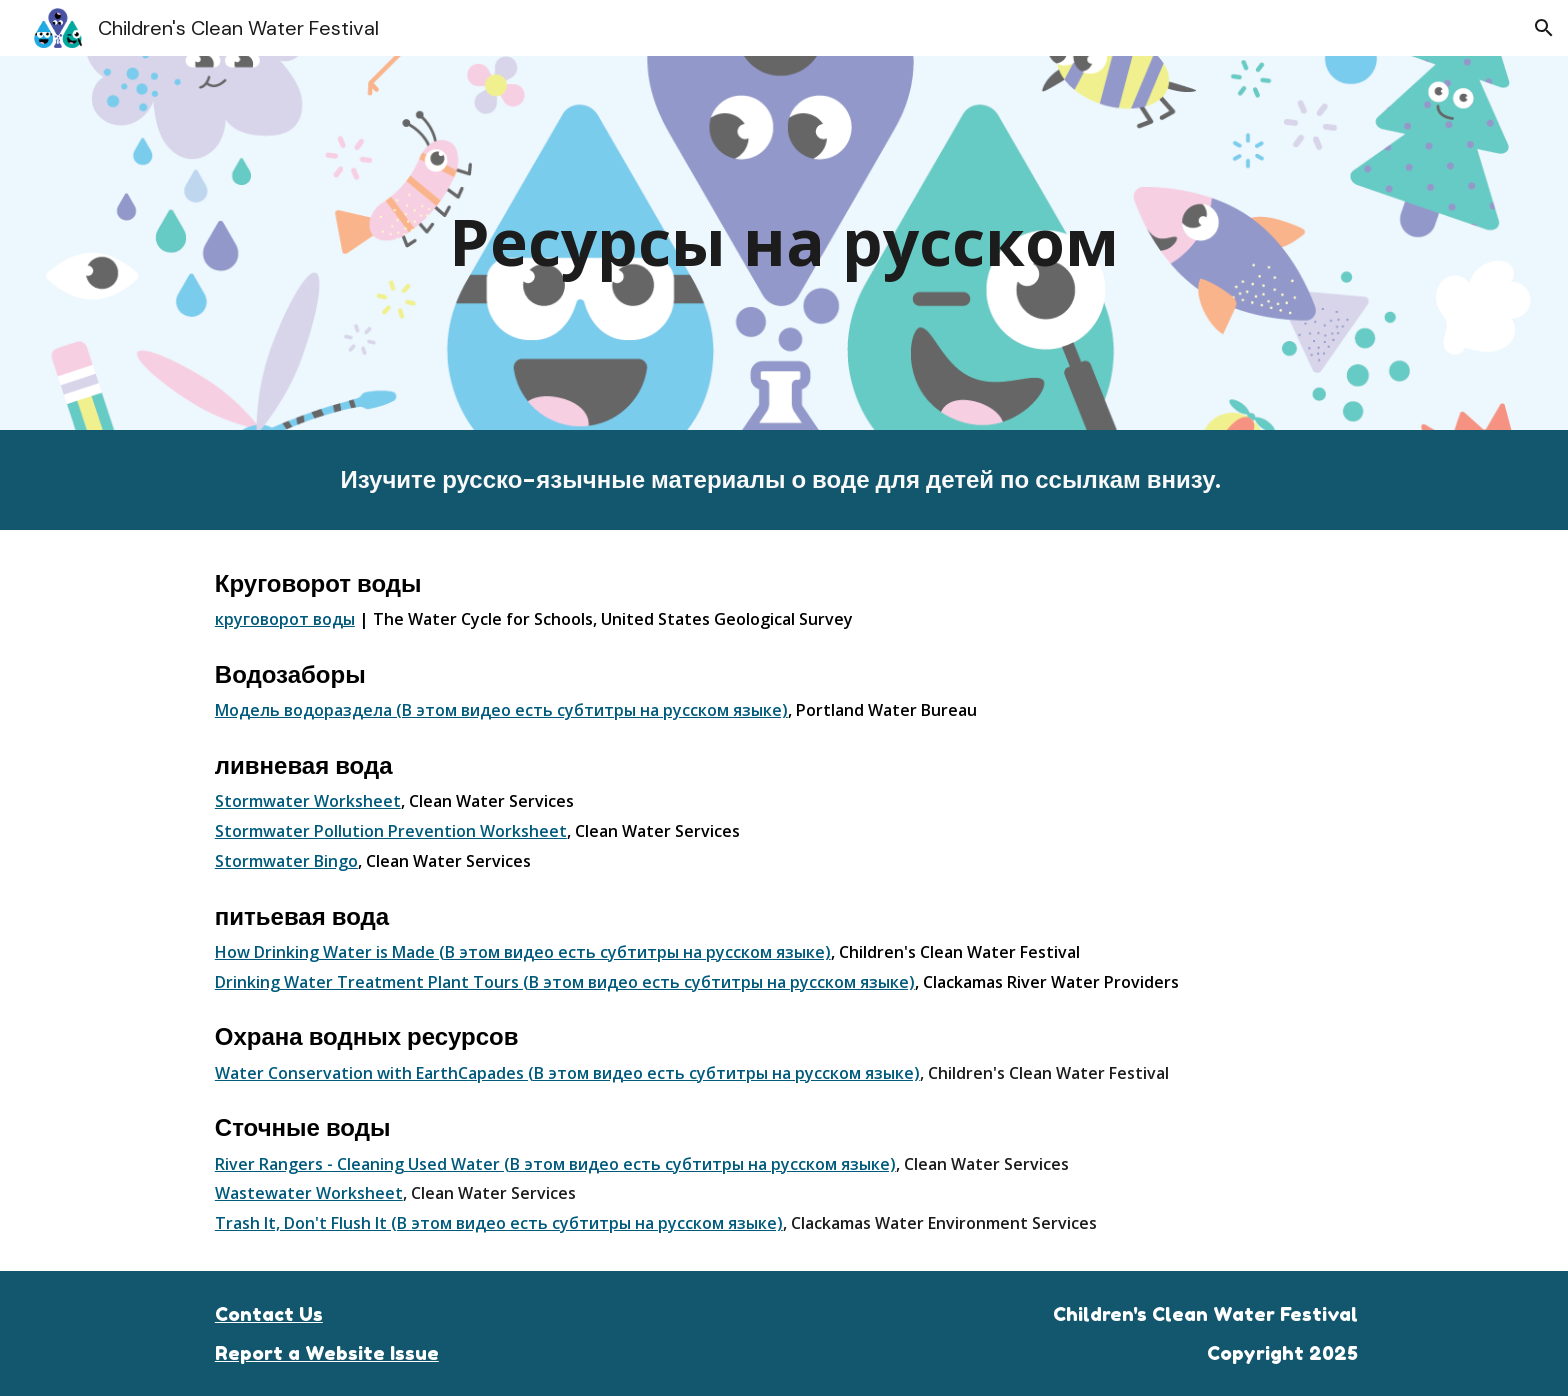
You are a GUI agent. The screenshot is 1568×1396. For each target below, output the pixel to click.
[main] (783, 242)
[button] (1544, 28)
